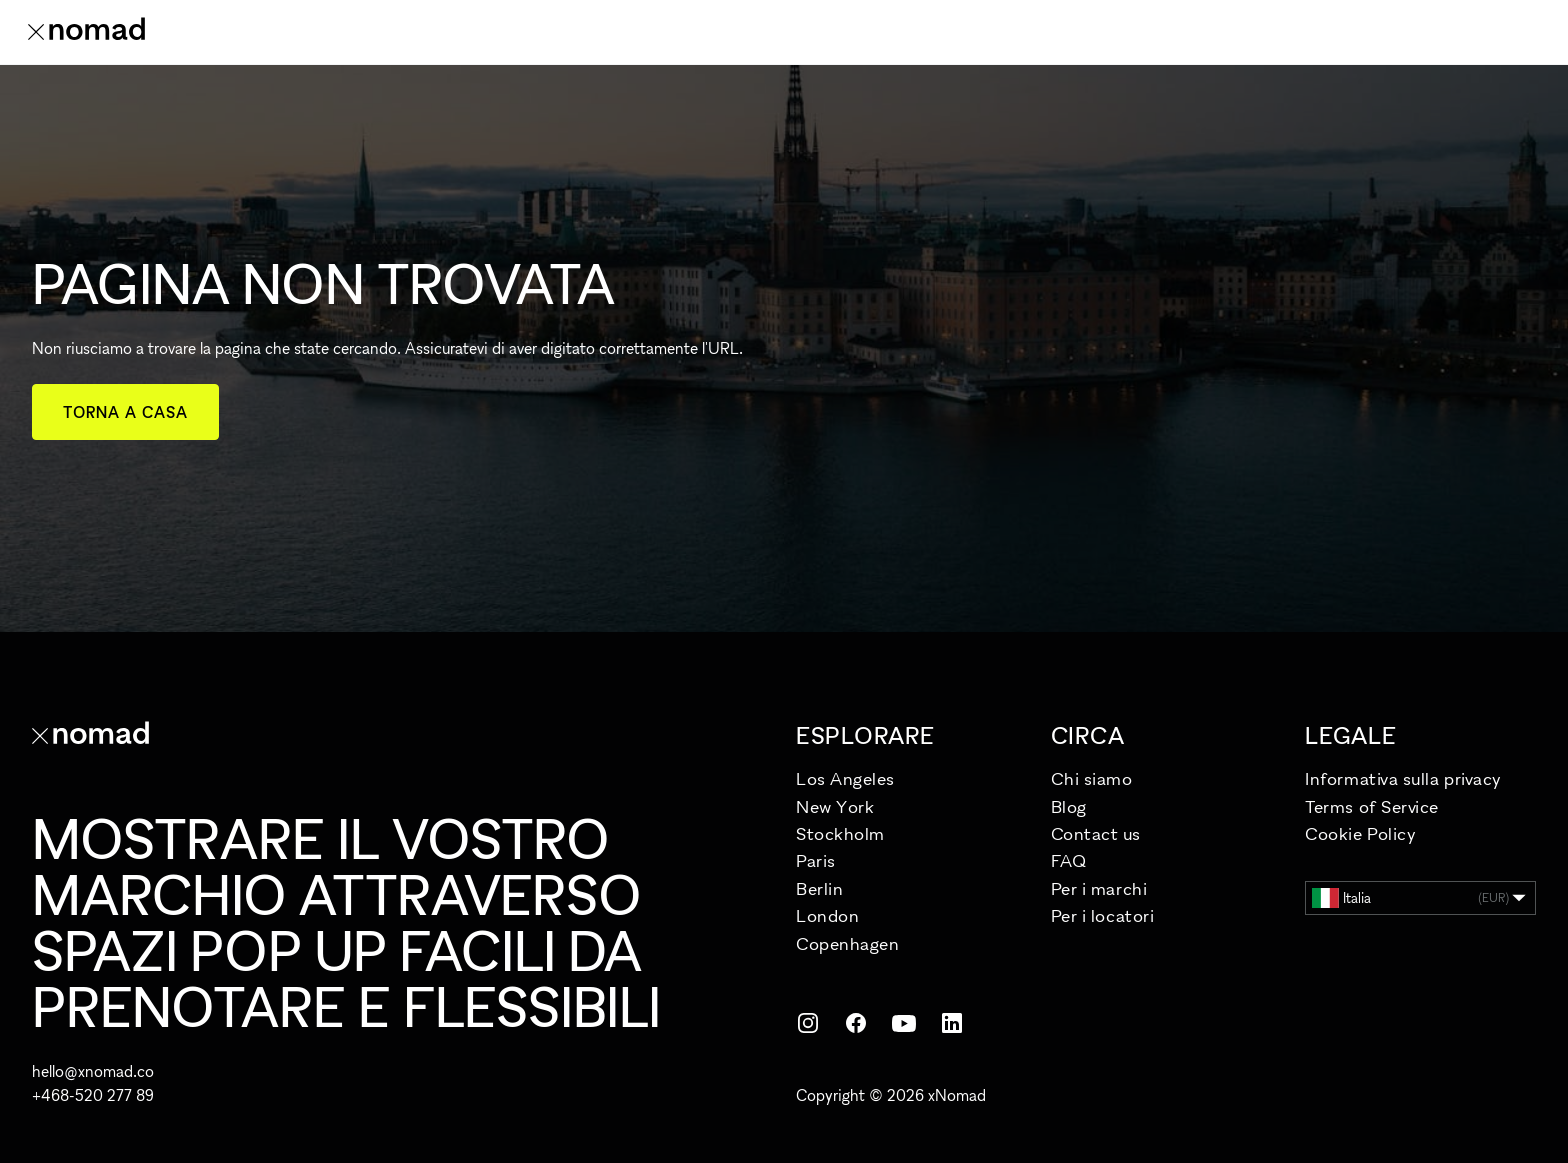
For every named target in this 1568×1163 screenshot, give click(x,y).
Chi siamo (1092, 778)
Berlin (819, 888)
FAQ (1069, 860)
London (827, 915)
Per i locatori (1103, 915)
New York (835, 806)
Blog (1069, 806)
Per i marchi (1099, 888)
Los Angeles (845, 778)
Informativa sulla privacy (1403, 778)
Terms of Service (1372, 806)
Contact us (1095, 833)
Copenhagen (847, 943)
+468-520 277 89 (93, 1095)
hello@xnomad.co (93, 1071)
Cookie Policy (1360, 833)
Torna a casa (125, 412)
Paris (816, 860)
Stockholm (840, 833)
